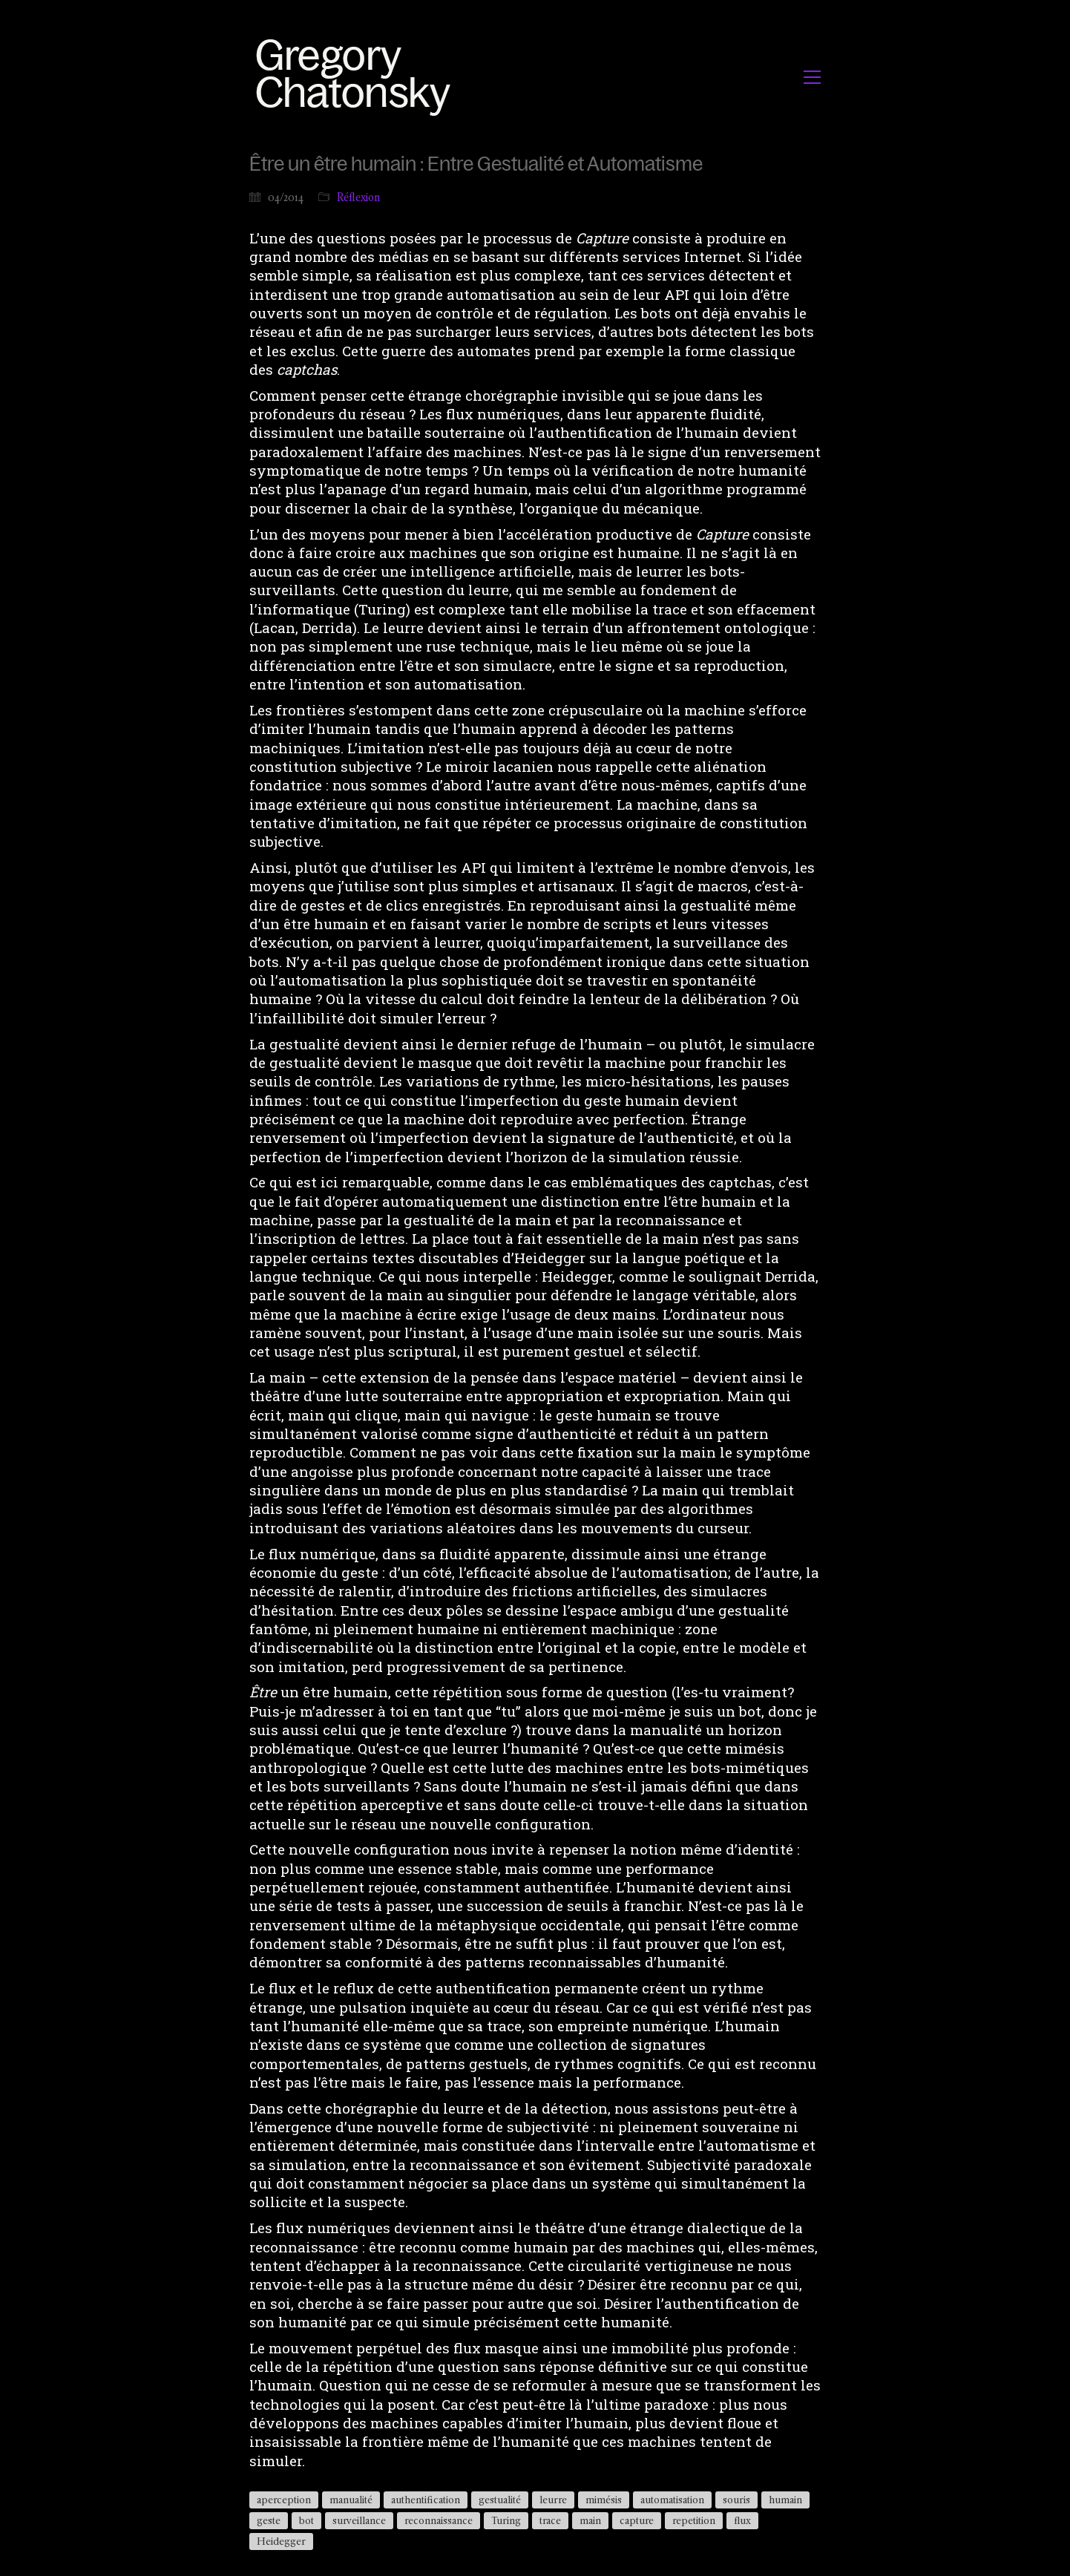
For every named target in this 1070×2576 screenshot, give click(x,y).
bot (306, 2520)
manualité (350, 2499)
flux (742, 2520)
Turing (506, 2520)
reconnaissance (438, 2520)
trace (550, 2520)
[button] (812, 77)
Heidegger (281, 2541)
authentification (425, 2499)
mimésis (603, 2499)
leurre (553, 2499)
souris (736, 2499)
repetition (693, 2520)
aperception (284, 2499)
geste (268, 2520)
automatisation (672, 2499)
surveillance (359, 2520)
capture (637, 2520)
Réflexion (359, 197)
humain (785, 2499)
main (590, 2520)
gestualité (500, 2499)
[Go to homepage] (357, 77)
